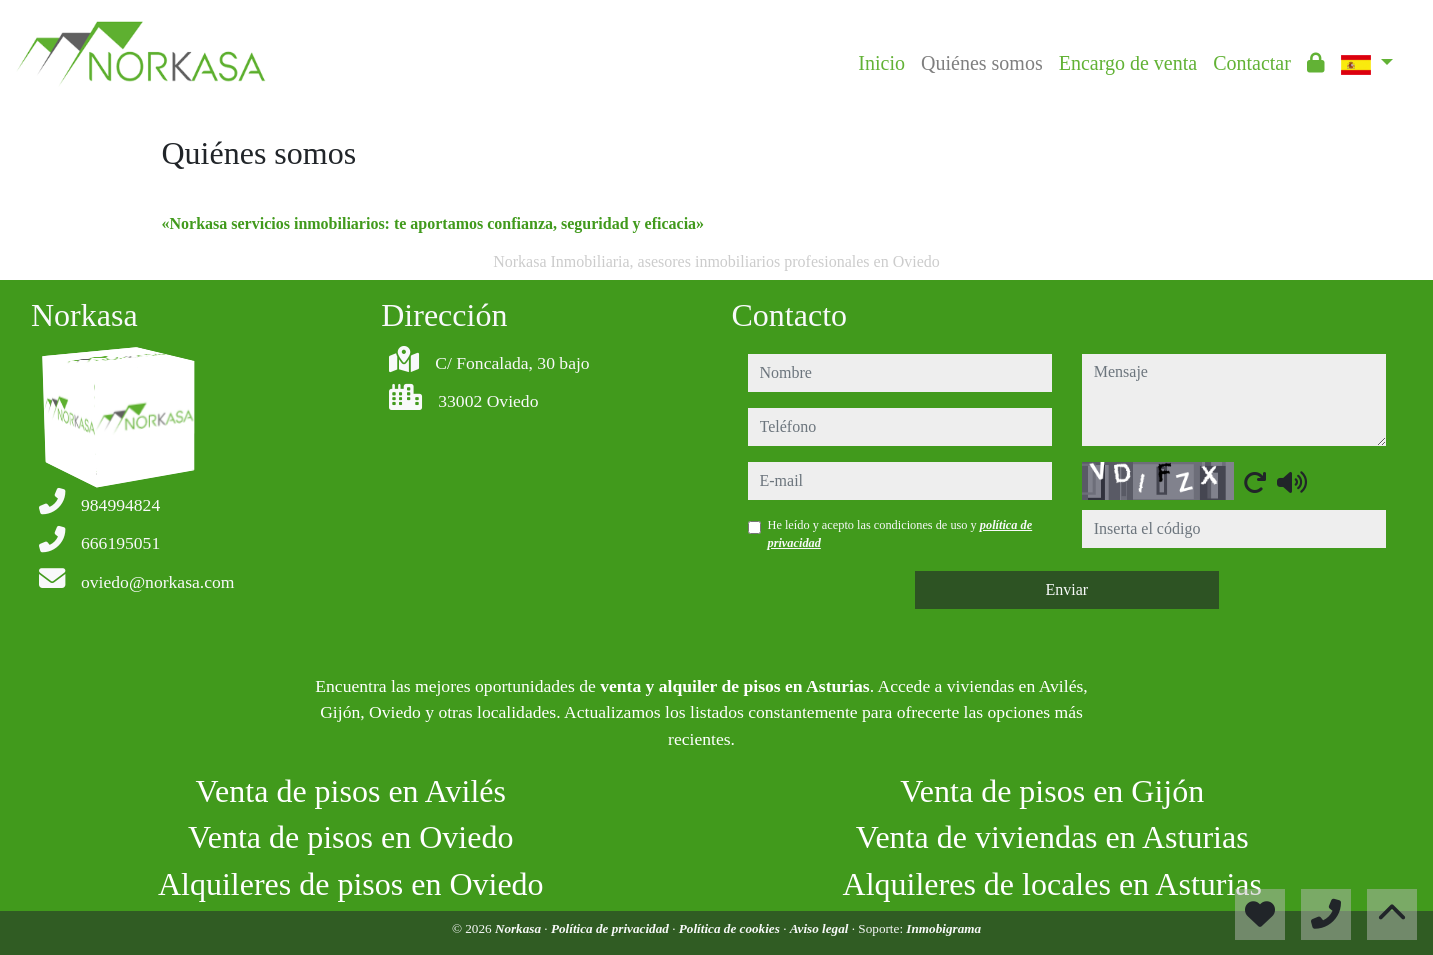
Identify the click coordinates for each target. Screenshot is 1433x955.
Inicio (881, 63)
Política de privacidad (611, 928)
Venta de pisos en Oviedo (350, 837)
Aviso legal (821, 928)
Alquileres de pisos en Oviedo (351, 884)
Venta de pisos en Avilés (351, 791)
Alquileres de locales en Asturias (1052, 884)
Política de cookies (731, 928)
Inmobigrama (943, 928)
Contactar (1252, 63)
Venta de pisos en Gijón (1052, 791)
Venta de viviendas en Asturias (1052, 837)
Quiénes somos (982, 63)
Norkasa (519, 928)
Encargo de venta (1128, 63)
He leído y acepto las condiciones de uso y (900, 534)
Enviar (1066, 589)
